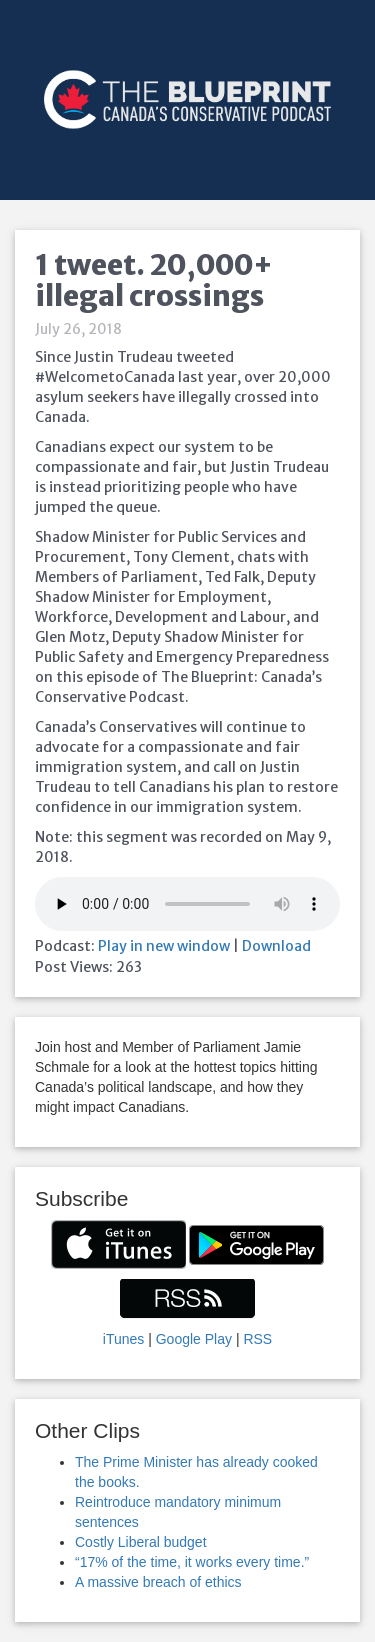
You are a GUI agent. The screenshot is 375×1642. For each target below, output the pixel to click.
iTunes (124, 1339)
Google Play (194, 1339)
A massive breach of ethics (158, 1582)
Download (276, 946)
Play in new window (164, 946)
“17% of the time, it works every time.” (192, 1562)
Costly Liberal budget (141, 1542)
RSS (257, 1339)
